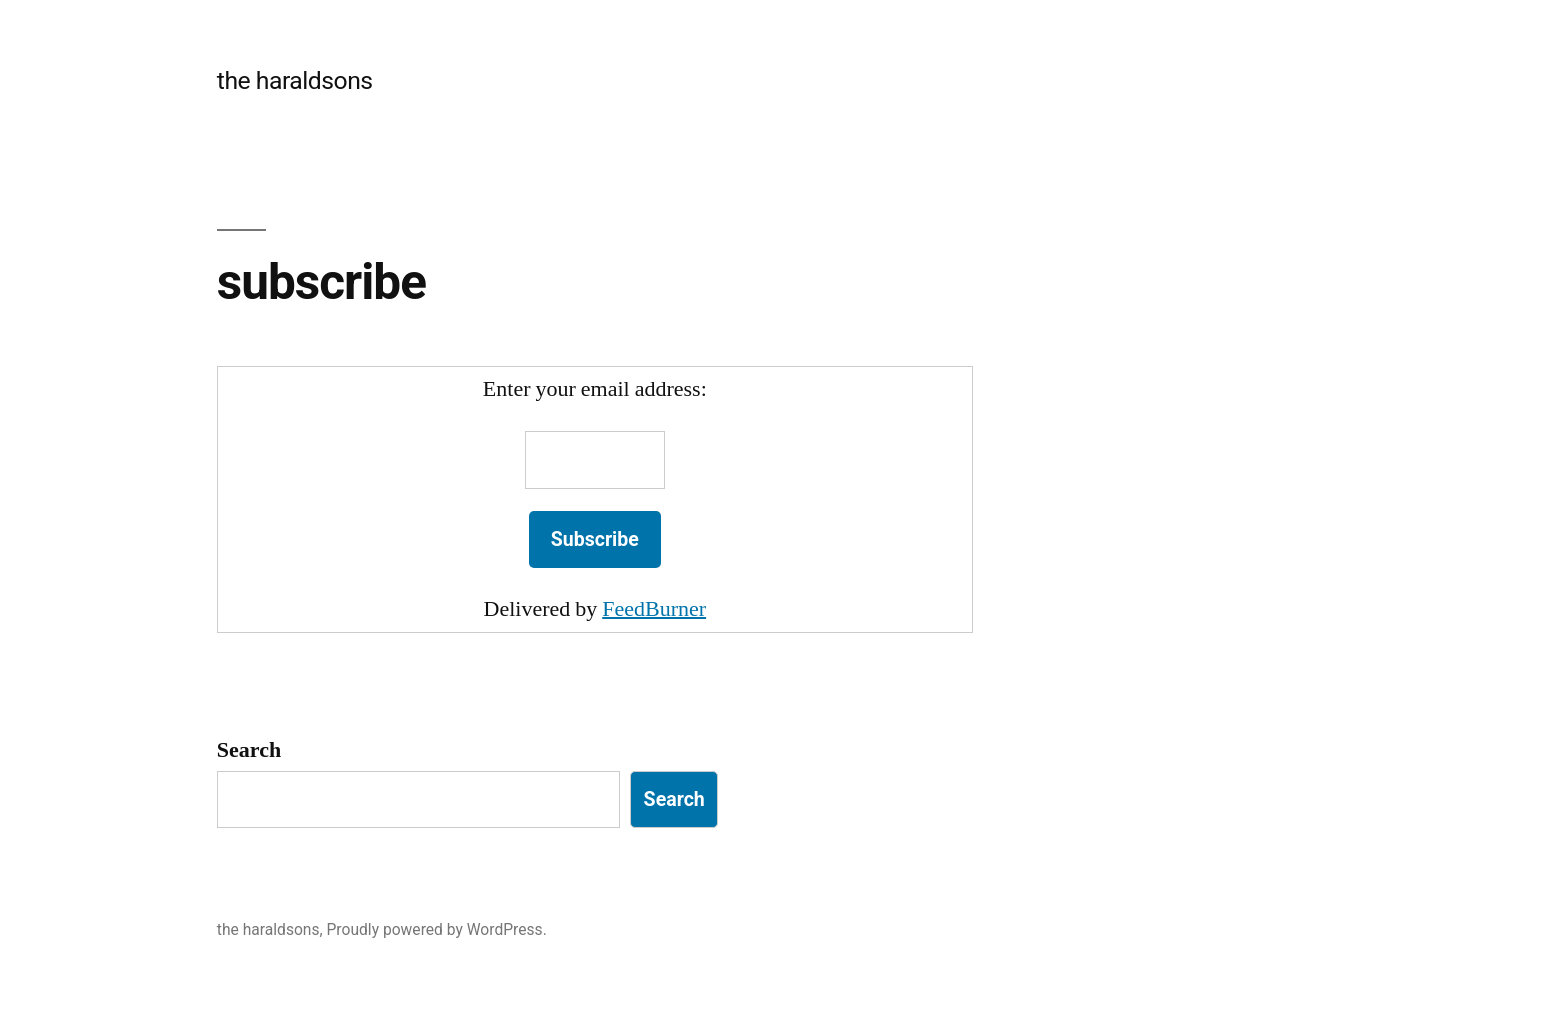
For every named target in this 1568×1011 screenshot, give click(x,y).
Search (249, 750)
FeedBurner (654, 609)
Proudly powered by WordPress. (437, 929)
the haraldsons (295, 80)
